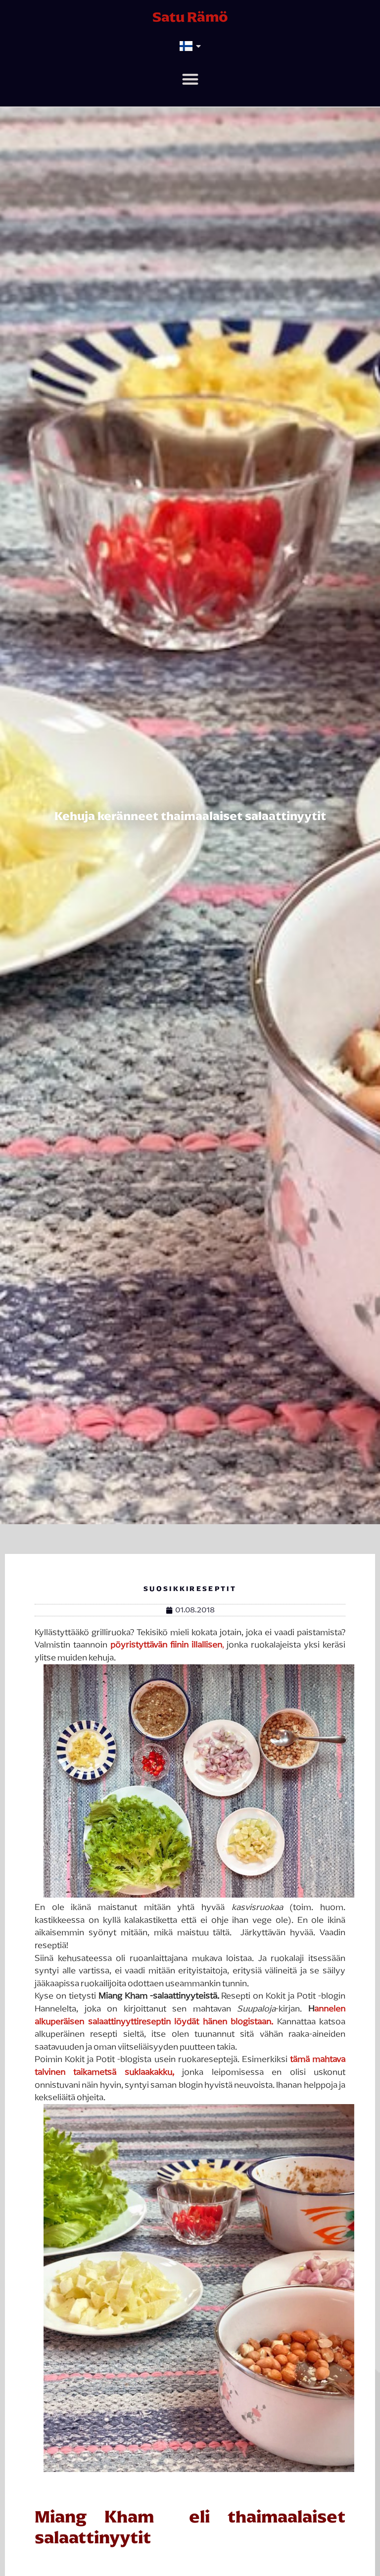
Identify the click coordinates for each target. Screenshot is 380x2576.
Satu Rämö (190, 17)
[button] (190, 79)
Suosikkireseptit (190, 1589)
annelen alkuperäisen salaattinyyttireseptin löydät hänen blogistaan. (190, 2015)
